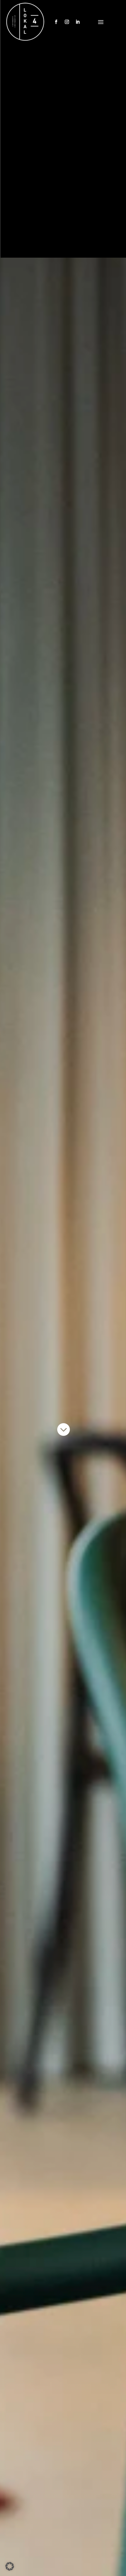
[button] (9, 2566)
